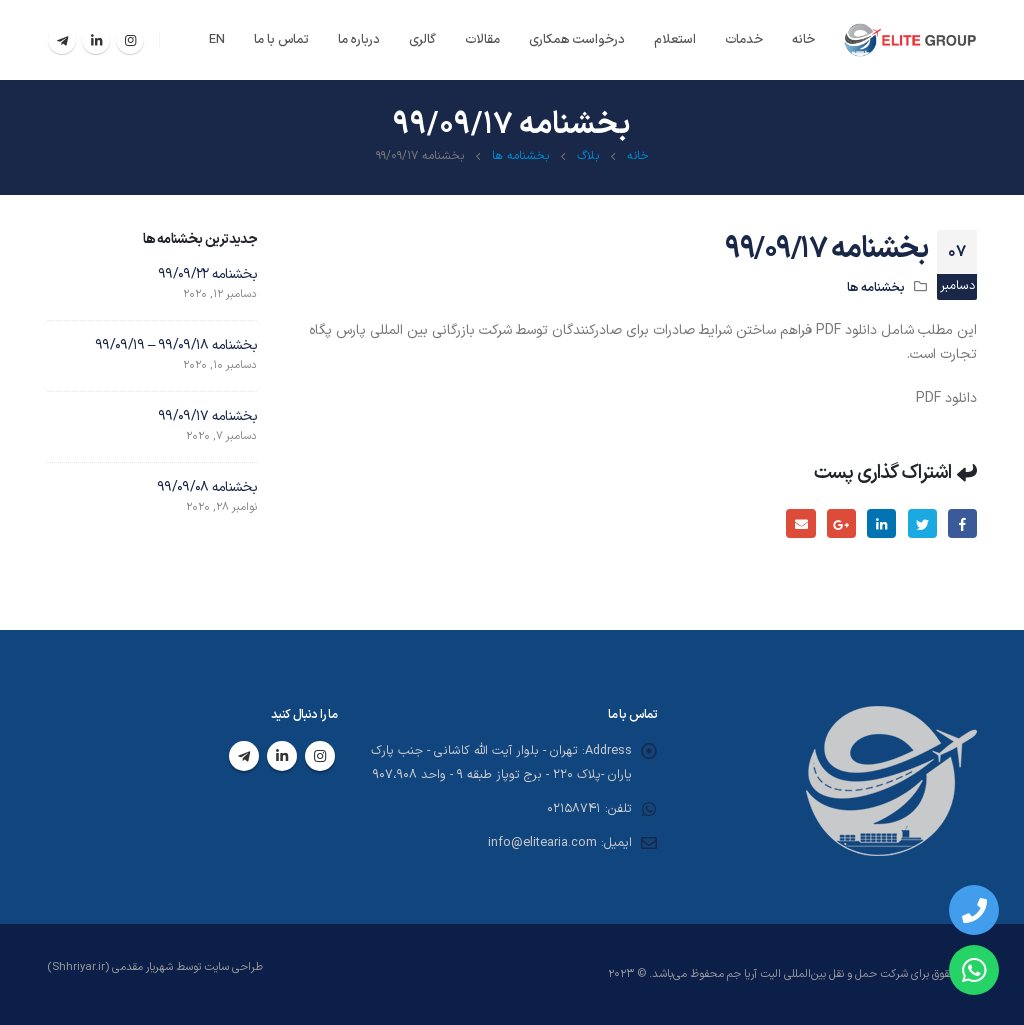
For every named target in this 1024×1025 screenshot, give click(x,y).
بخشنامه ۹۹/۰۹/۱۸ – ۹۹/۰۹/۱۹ (176, 345)
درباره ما (359, 40)
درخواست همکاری (577, 40)
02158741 (572, 809)
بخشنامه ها (876, 286)
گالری (422, 40)
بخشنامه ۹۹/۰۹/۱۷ (207, 416)
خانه (803, 40)
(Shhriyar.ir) (78, 967)
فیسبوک (962, 523)
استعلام (675, 40)
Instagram (320, 757)
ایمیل (800, 523)
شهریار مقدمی (144, 967)
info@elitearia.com (541, 843)
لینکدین (881, 523)
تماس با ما (281, 40)
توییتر (921, 523)
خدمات (744, 40)
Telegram (244, 757)
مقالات (482, 40)
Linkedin (282, 757)
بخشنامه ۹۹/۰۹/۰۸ (207, 487)
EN (217, 40)
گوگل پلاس (840, 523)
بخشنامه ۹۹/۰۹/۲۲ (207, 274)
